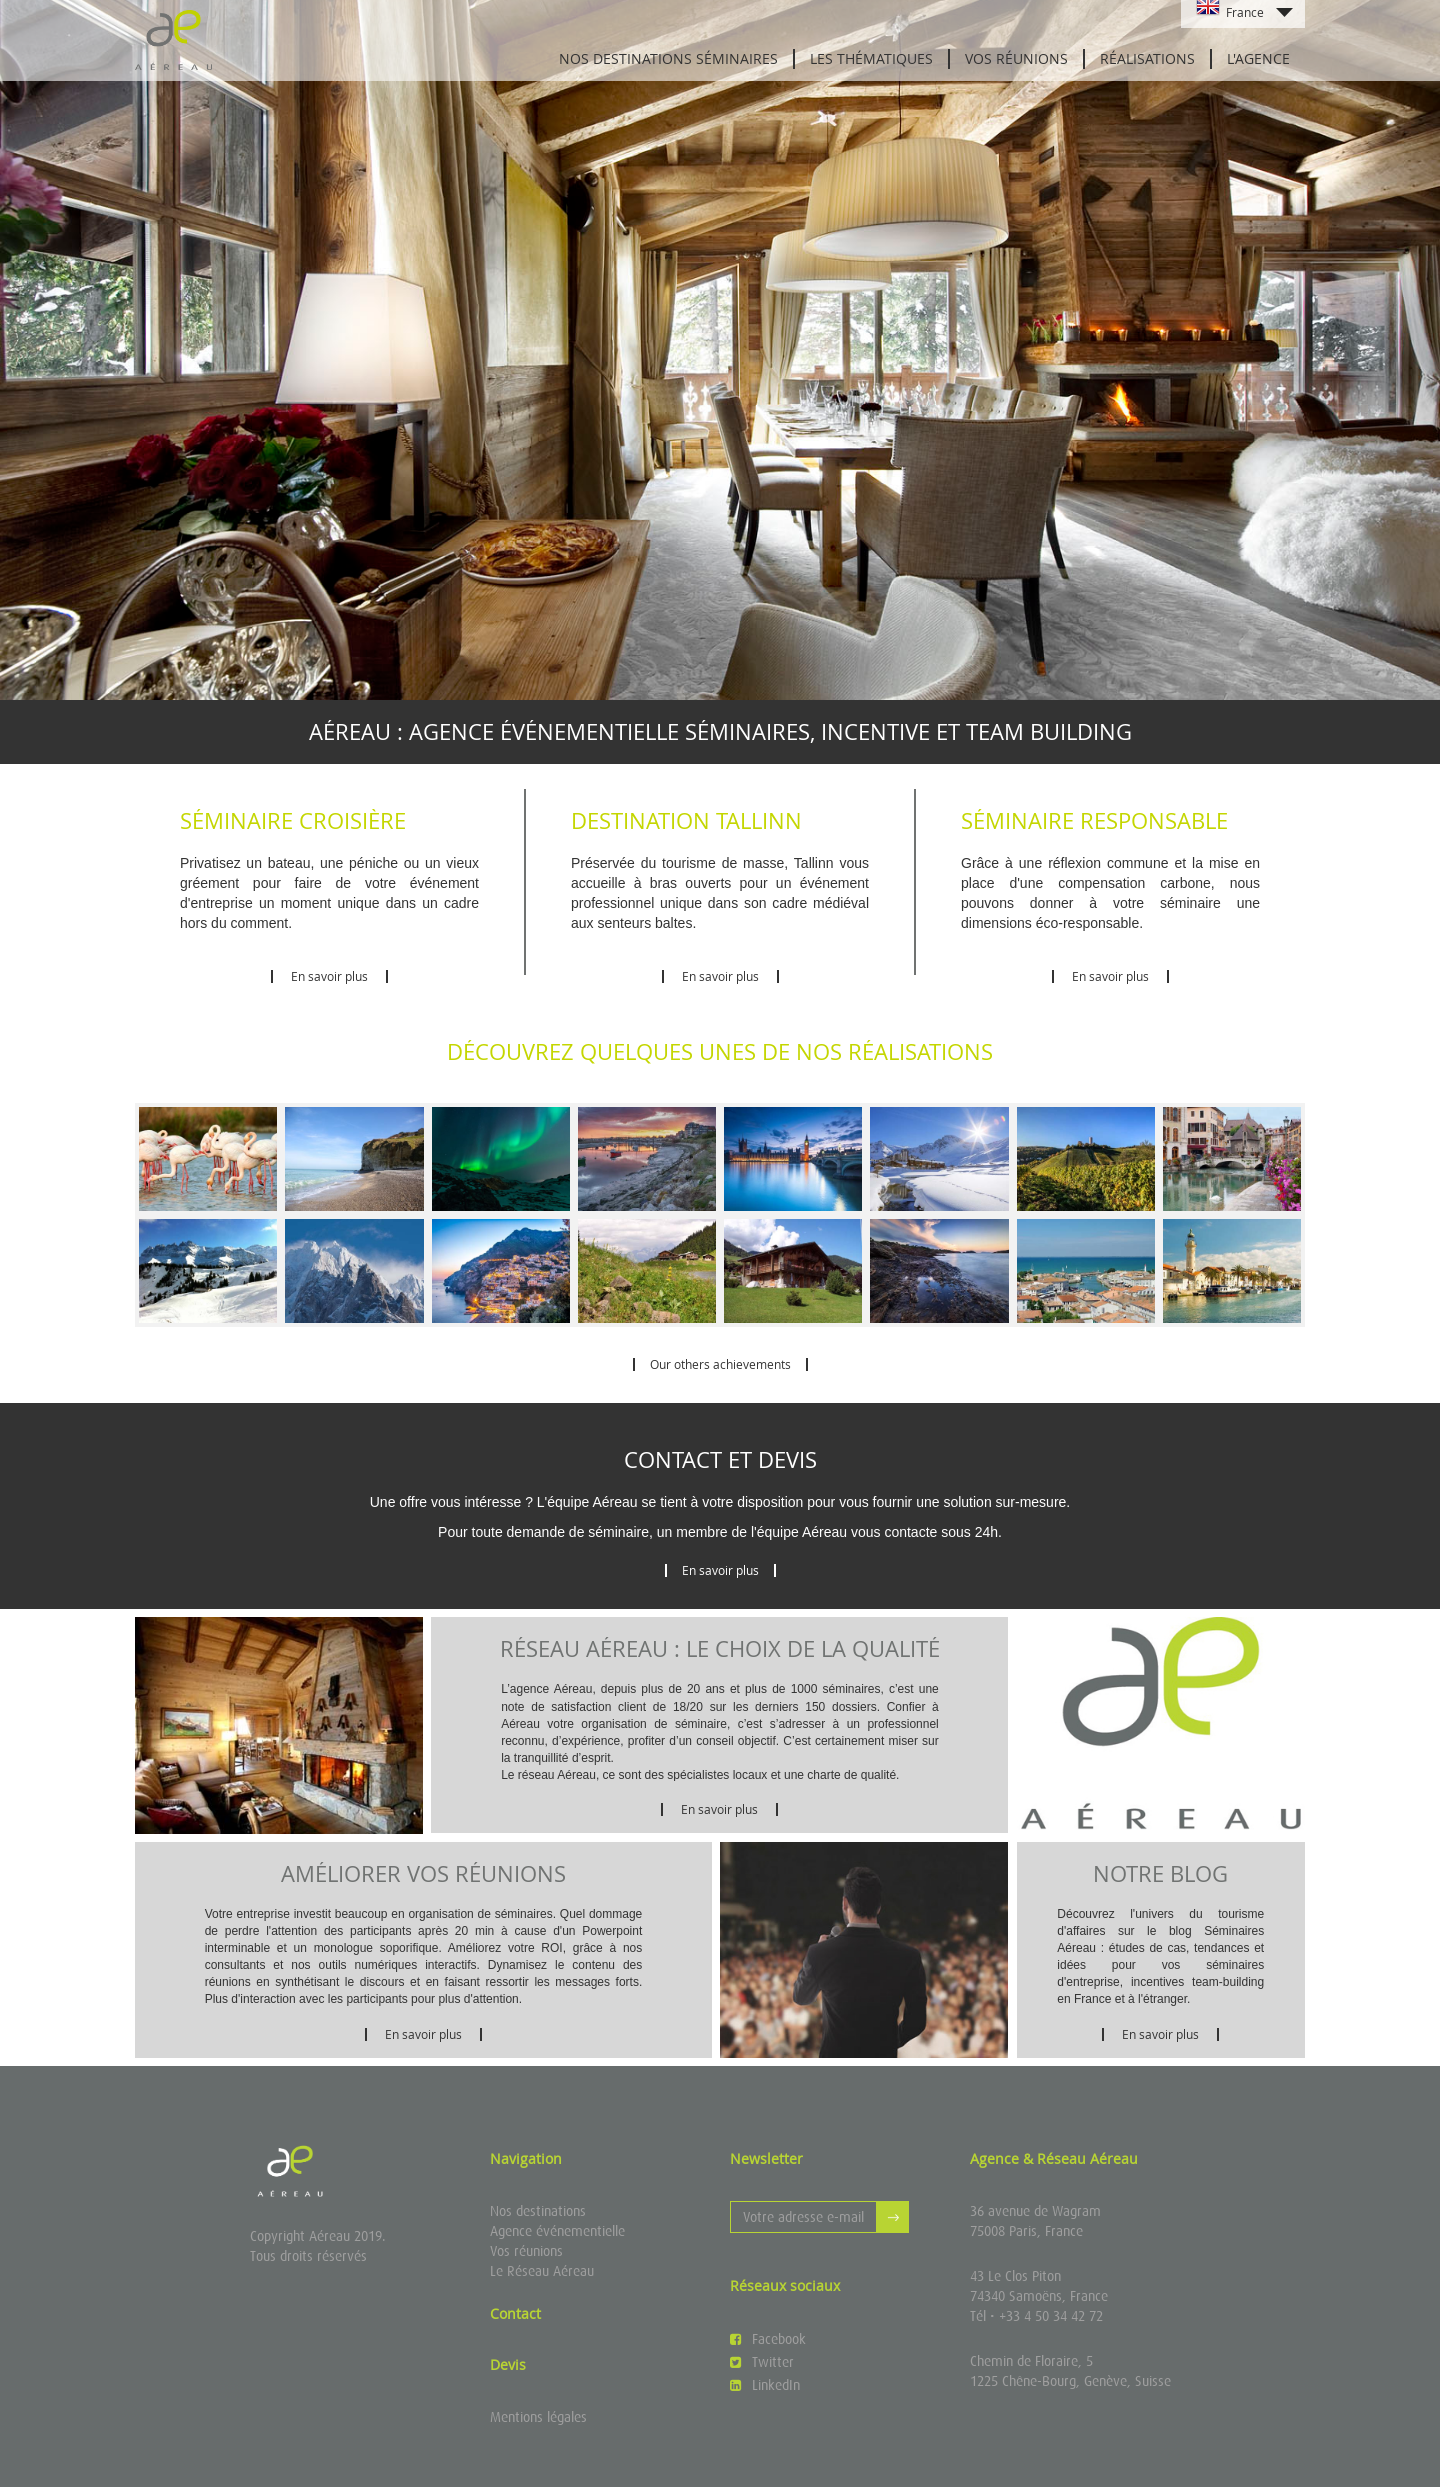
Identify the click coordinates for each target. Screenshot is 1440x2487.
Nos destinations (538, 2211)
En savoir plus (329, 976)
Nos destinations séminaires (668, 58)
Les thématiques (871, 58)
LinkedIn (765, 2385)
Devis (508, 2364)
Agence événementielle (557, 2231)
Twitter (762, 2362)
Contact (515, 2313)
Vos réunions (1016, 58)
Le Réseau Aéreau (542, 2271)
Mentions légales (538, 2417)
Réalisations (1147, 58)
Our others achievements (720, 1364)
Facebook (768, 2339)
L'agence (1258, 58)
